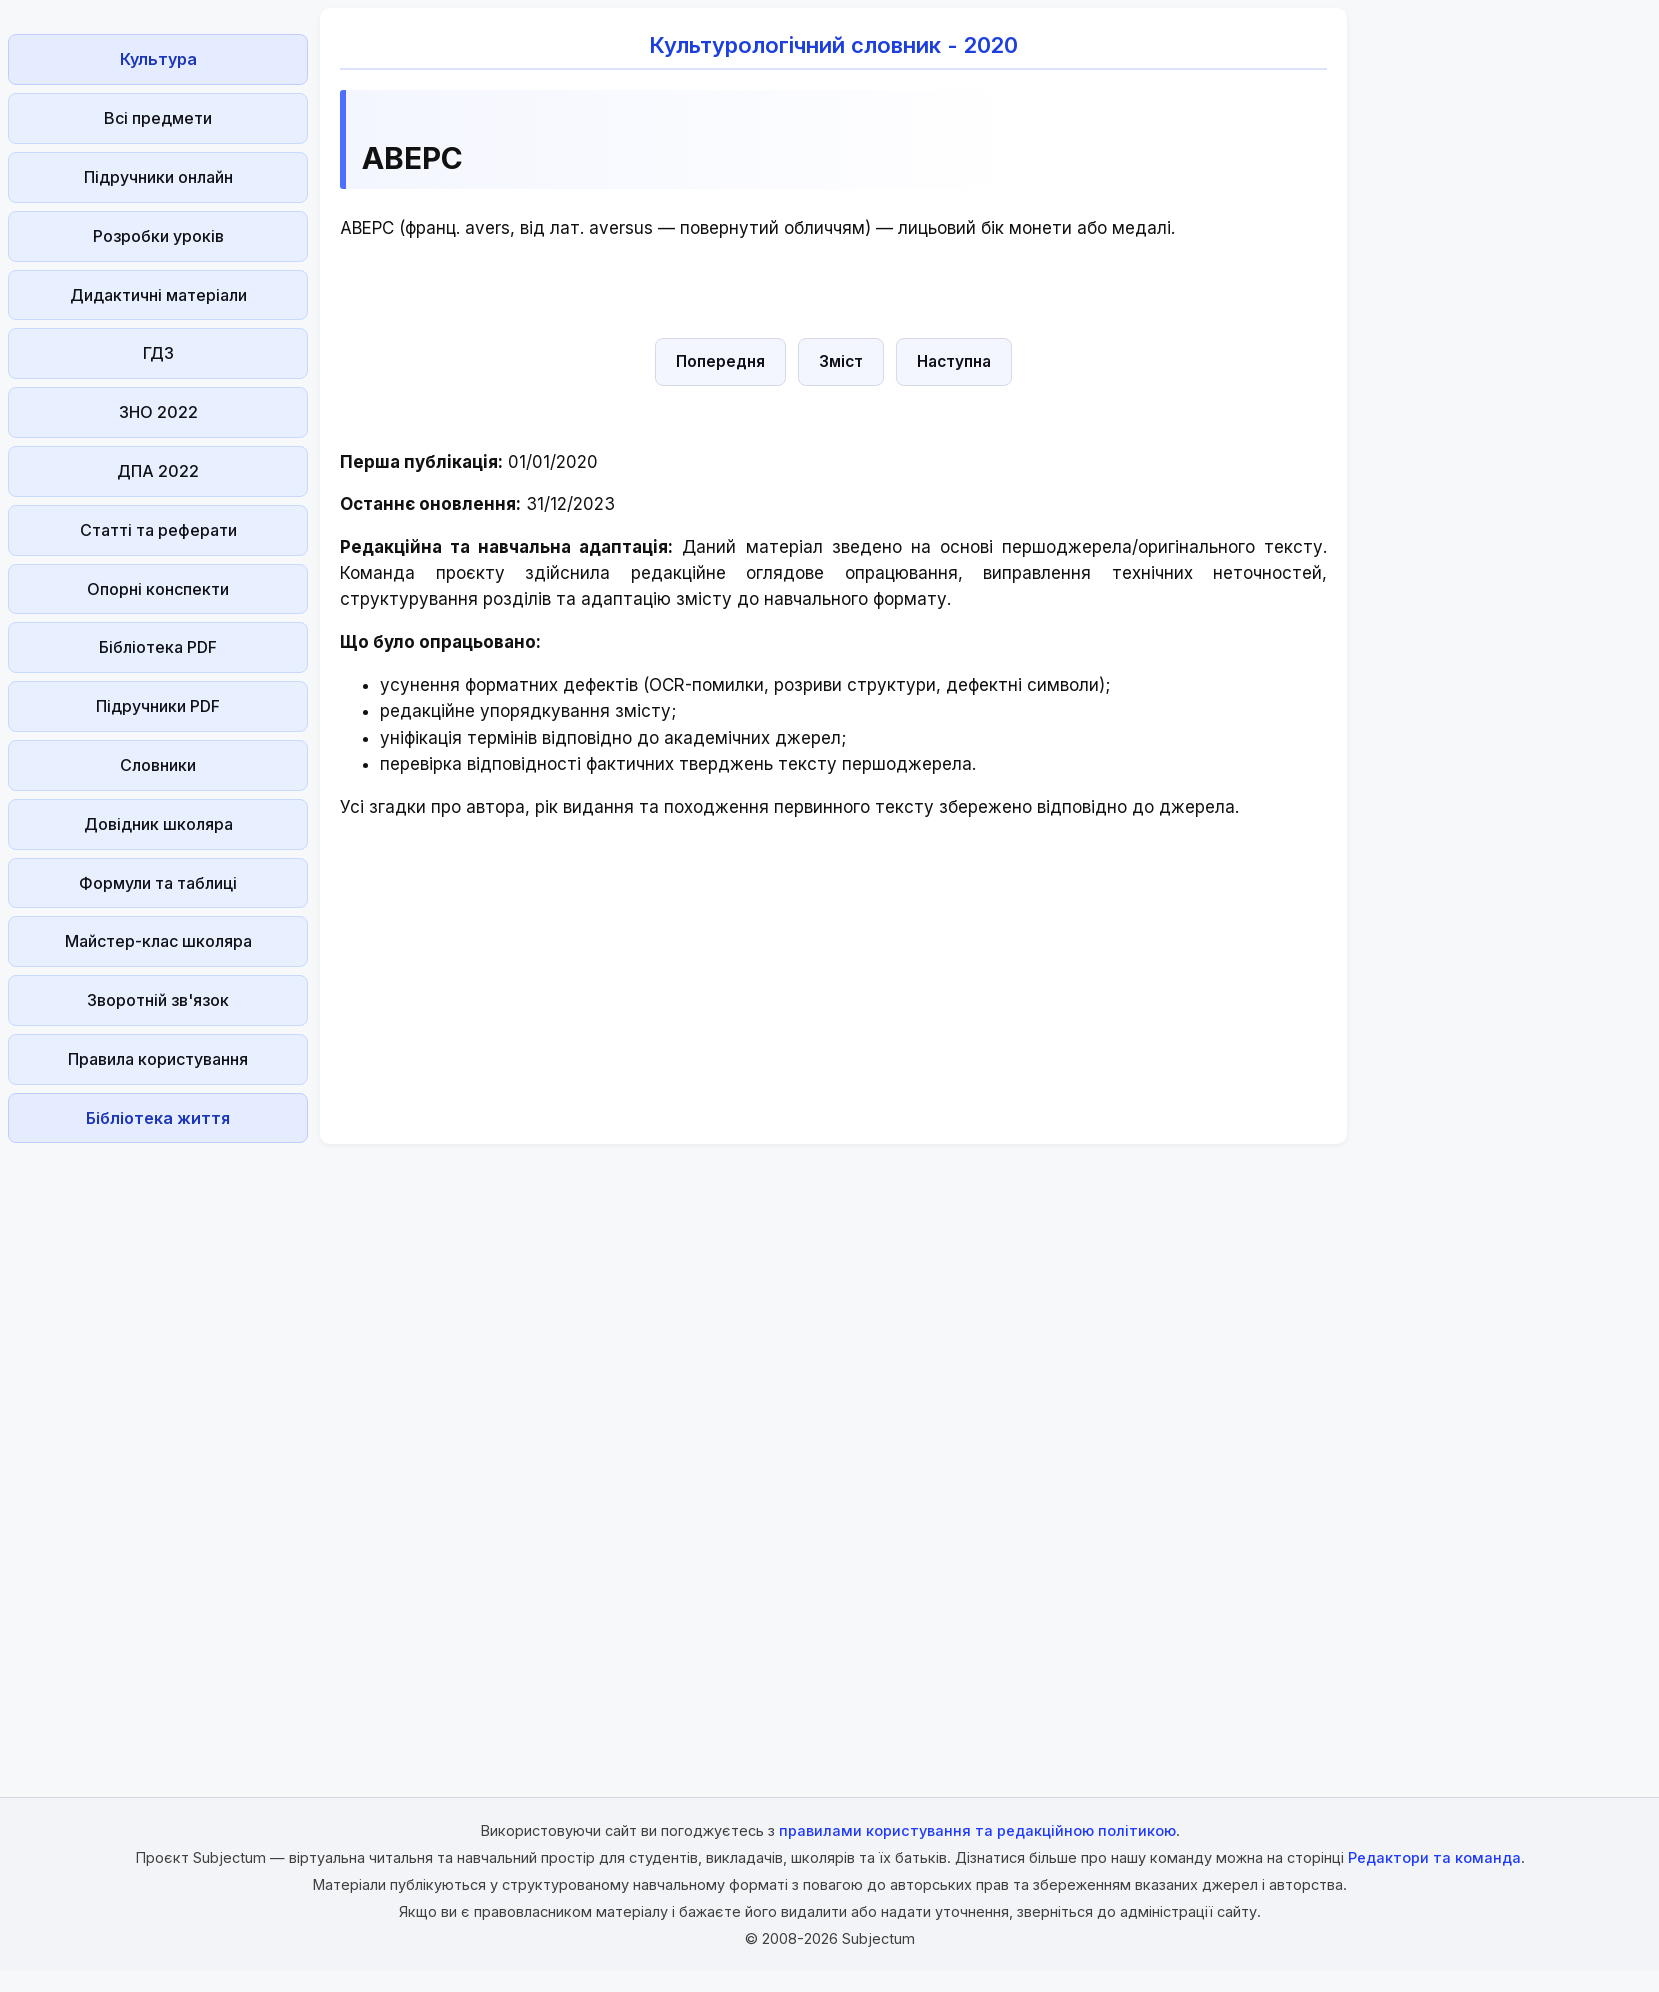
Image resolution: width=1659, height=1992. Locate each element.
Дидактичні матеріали (158, 295)
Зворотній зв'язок (158, 1000)
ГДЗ (158, 353)
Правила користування (158, 1059)
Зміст (841, 361)
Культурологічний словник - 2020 (833, 45)
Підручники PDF (158, 706)
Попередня (720, 361)
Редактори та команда (1434, 1857)
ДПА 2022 (158, 471)
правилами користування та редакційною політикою (977, 1830)
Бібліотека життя (158, 1118)
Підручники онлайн (158, 177)
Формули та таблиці (158, 883)
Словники (158, 765)
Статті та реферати (158, 530)
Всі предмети (158, 118)
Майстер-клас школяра (158, 941)
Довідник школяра (158, 824)
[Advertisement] (158, 1451)
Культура (158, 59)
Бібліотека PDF (158, 647)
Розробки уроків (158, 236)
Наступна (954, 361)
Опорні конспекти (158, 589)
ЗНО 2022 (158, 412)
